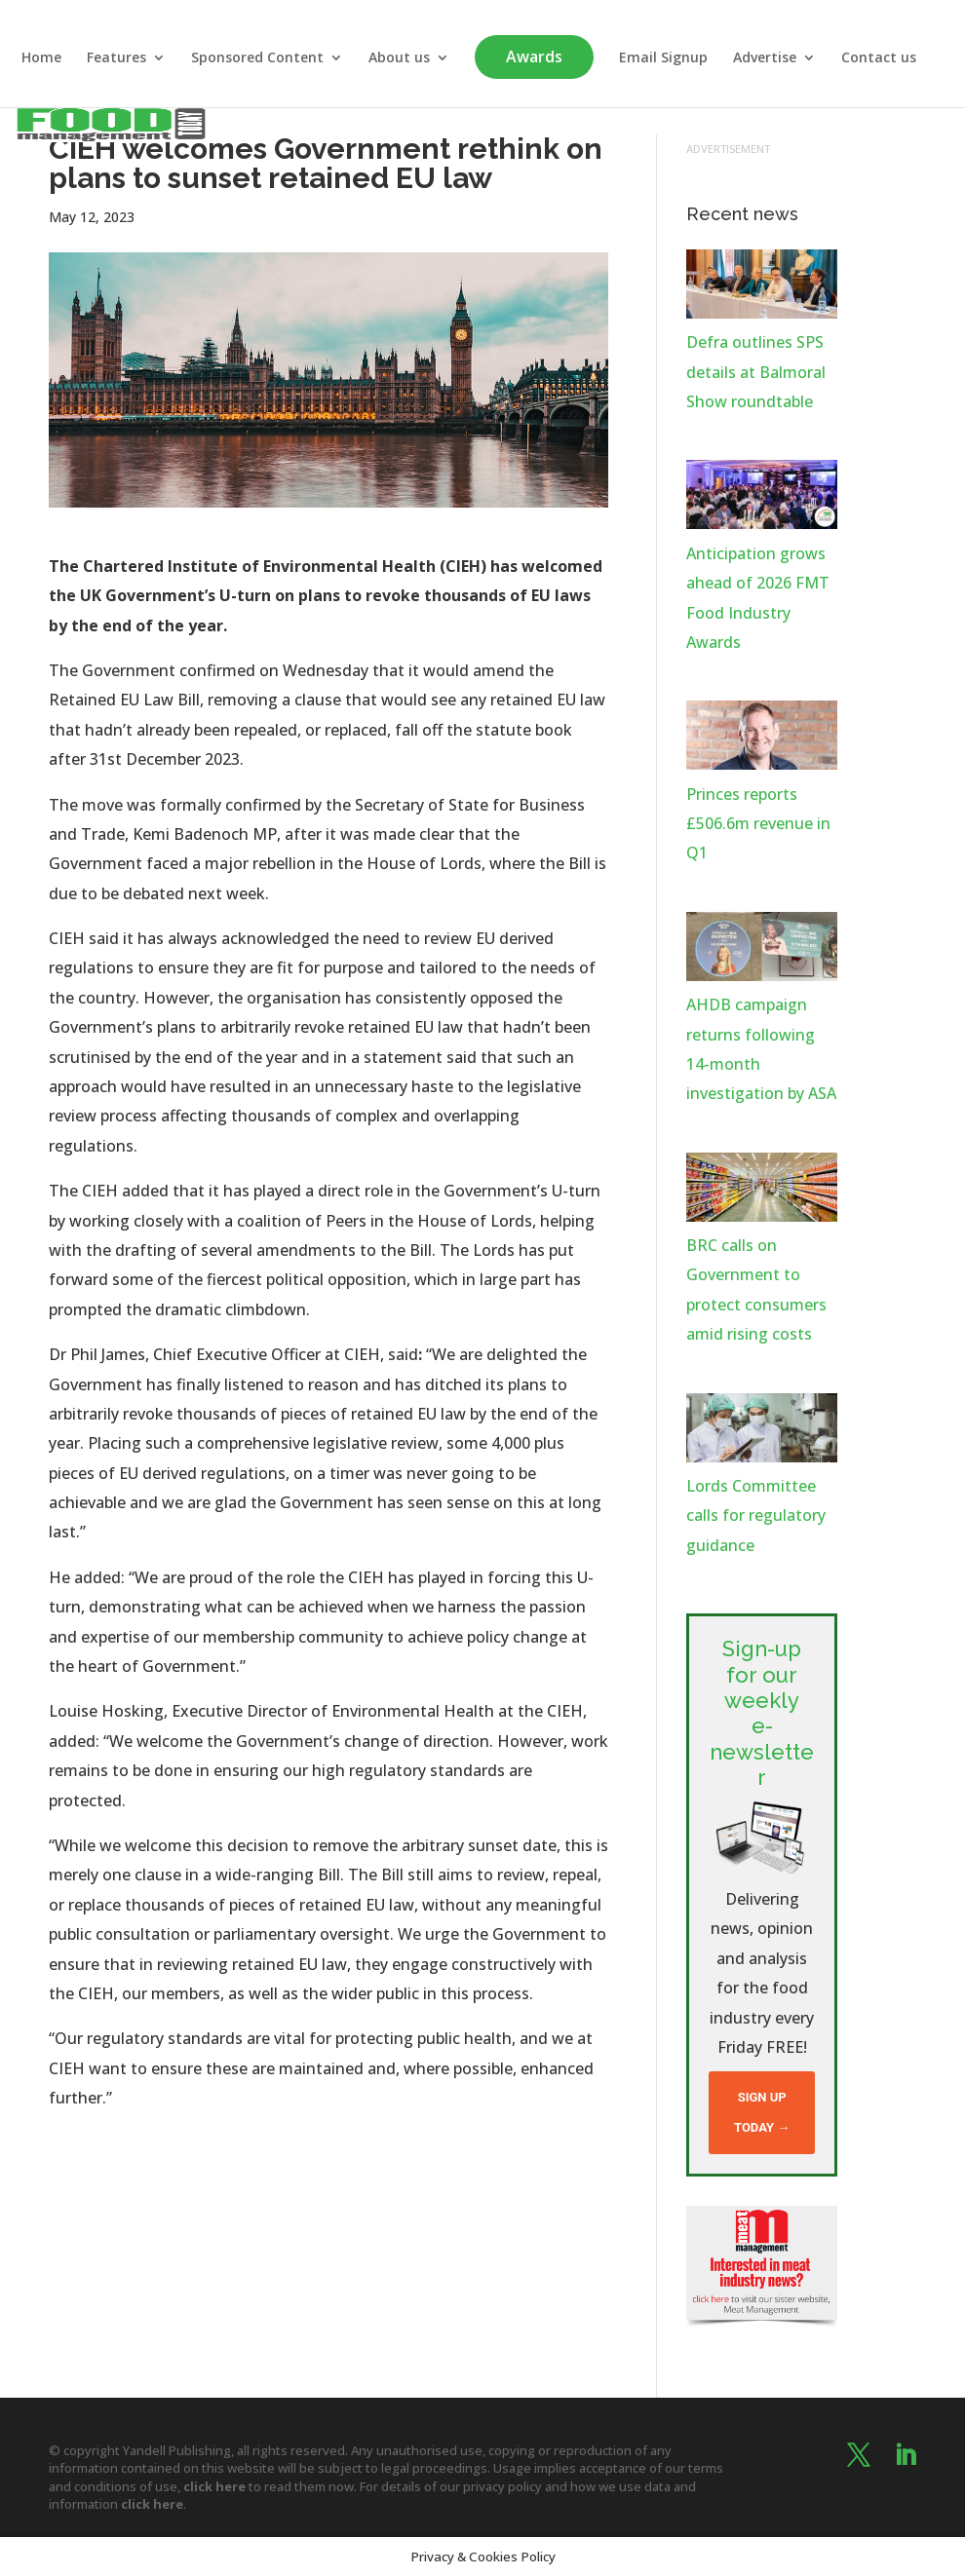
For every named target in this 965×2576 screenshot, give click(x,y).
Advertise (764, 58)
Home (41, 58)
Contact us (878, 58)
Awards (534, 56)
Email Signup (663, 58)
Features (116, 58)
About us (399, 58)
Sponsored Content (257, 58)
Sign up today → (762, 2112)
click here (214, 2486)
